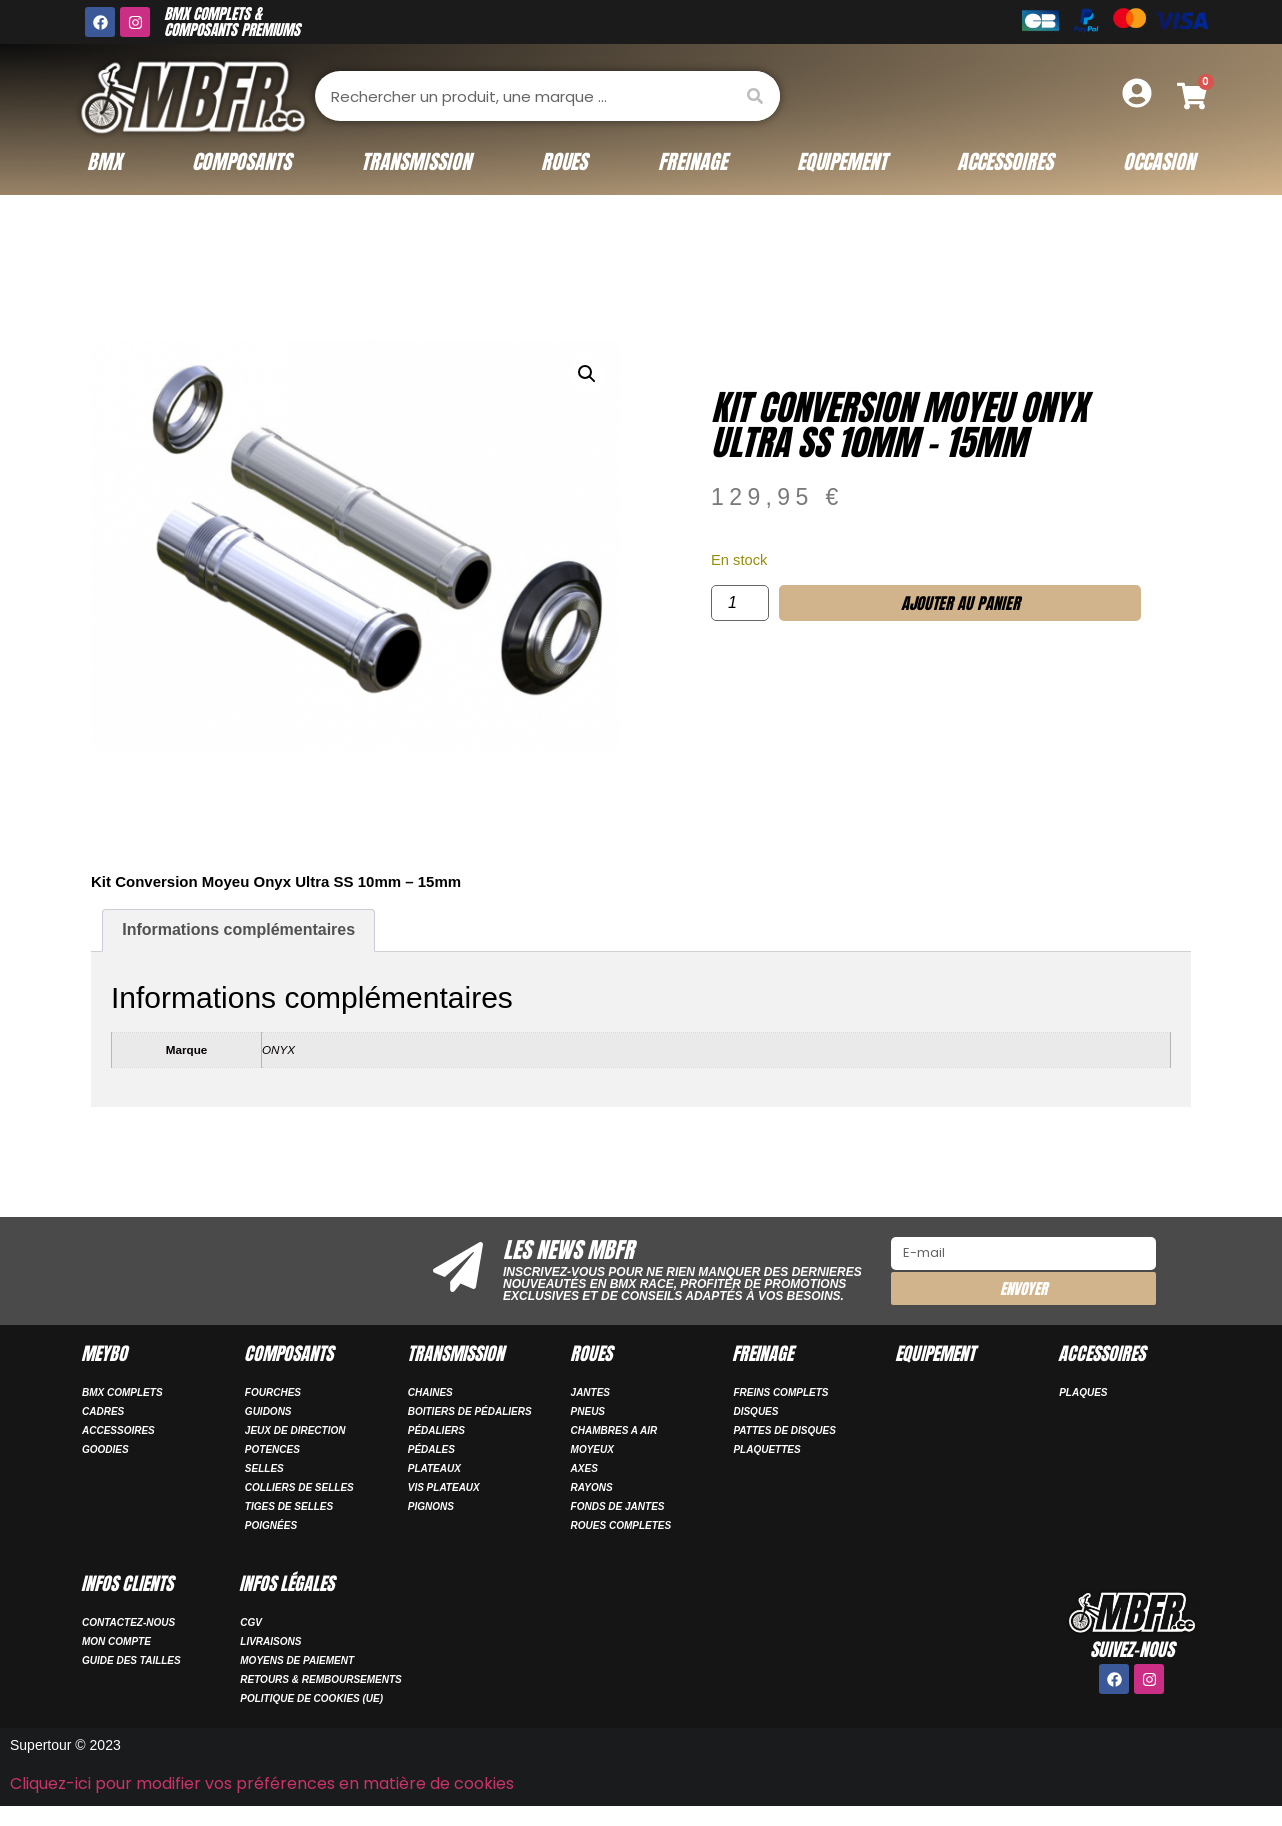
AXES (584, 1468)
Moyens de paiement (297, 1660)
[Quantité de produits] (740, 603)
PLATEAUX (434, 1468)
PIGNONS (431, 1506)
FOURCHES (273, 1392)
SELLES (264, 1468)
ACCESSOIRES (118, 1430)
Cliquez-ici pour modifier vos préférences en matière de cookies (262, 1783)
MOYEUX (592, 1449)
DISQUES (755, 1411)
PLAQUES (1083, 1392)
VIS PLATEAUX (444, 1487)
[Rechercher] (755, 96)
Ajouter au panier (960, 603)
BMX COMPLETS (122, 1392)
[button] (587, 374)
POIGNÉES (271, 1525)
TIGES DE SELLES (289, 1506)
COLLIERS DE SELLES (299, 1487)
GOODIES (105, 1449)
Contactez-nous (128, 1622)
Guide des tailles (131, 1660)
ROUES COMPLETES (621, 1525)
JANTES (590, 1392)
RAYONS (592, 1487)
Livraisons (270, 1641)
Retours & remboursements (321, 1679)
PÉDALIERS (436, 1430)
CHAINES (430, 1392)
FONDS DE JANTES (618, 1506)
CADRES (103, 1411)
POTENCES (272, 1449)
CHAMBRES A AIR (614, 1430)
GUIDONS (268, 1411)
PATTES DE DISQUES (784, 1430)
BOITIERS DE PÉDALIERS (470, 1411)
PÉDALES (431, 1449)
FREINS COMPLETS (780, 1392)
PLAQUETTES (766, 1449)
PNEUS (588, 1411)
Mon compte (116, 1641)
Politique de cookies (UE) (311, 1698)
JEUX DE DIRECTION (295, 1430)
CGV (251, 1622)
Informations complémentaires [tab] (238, 929)
